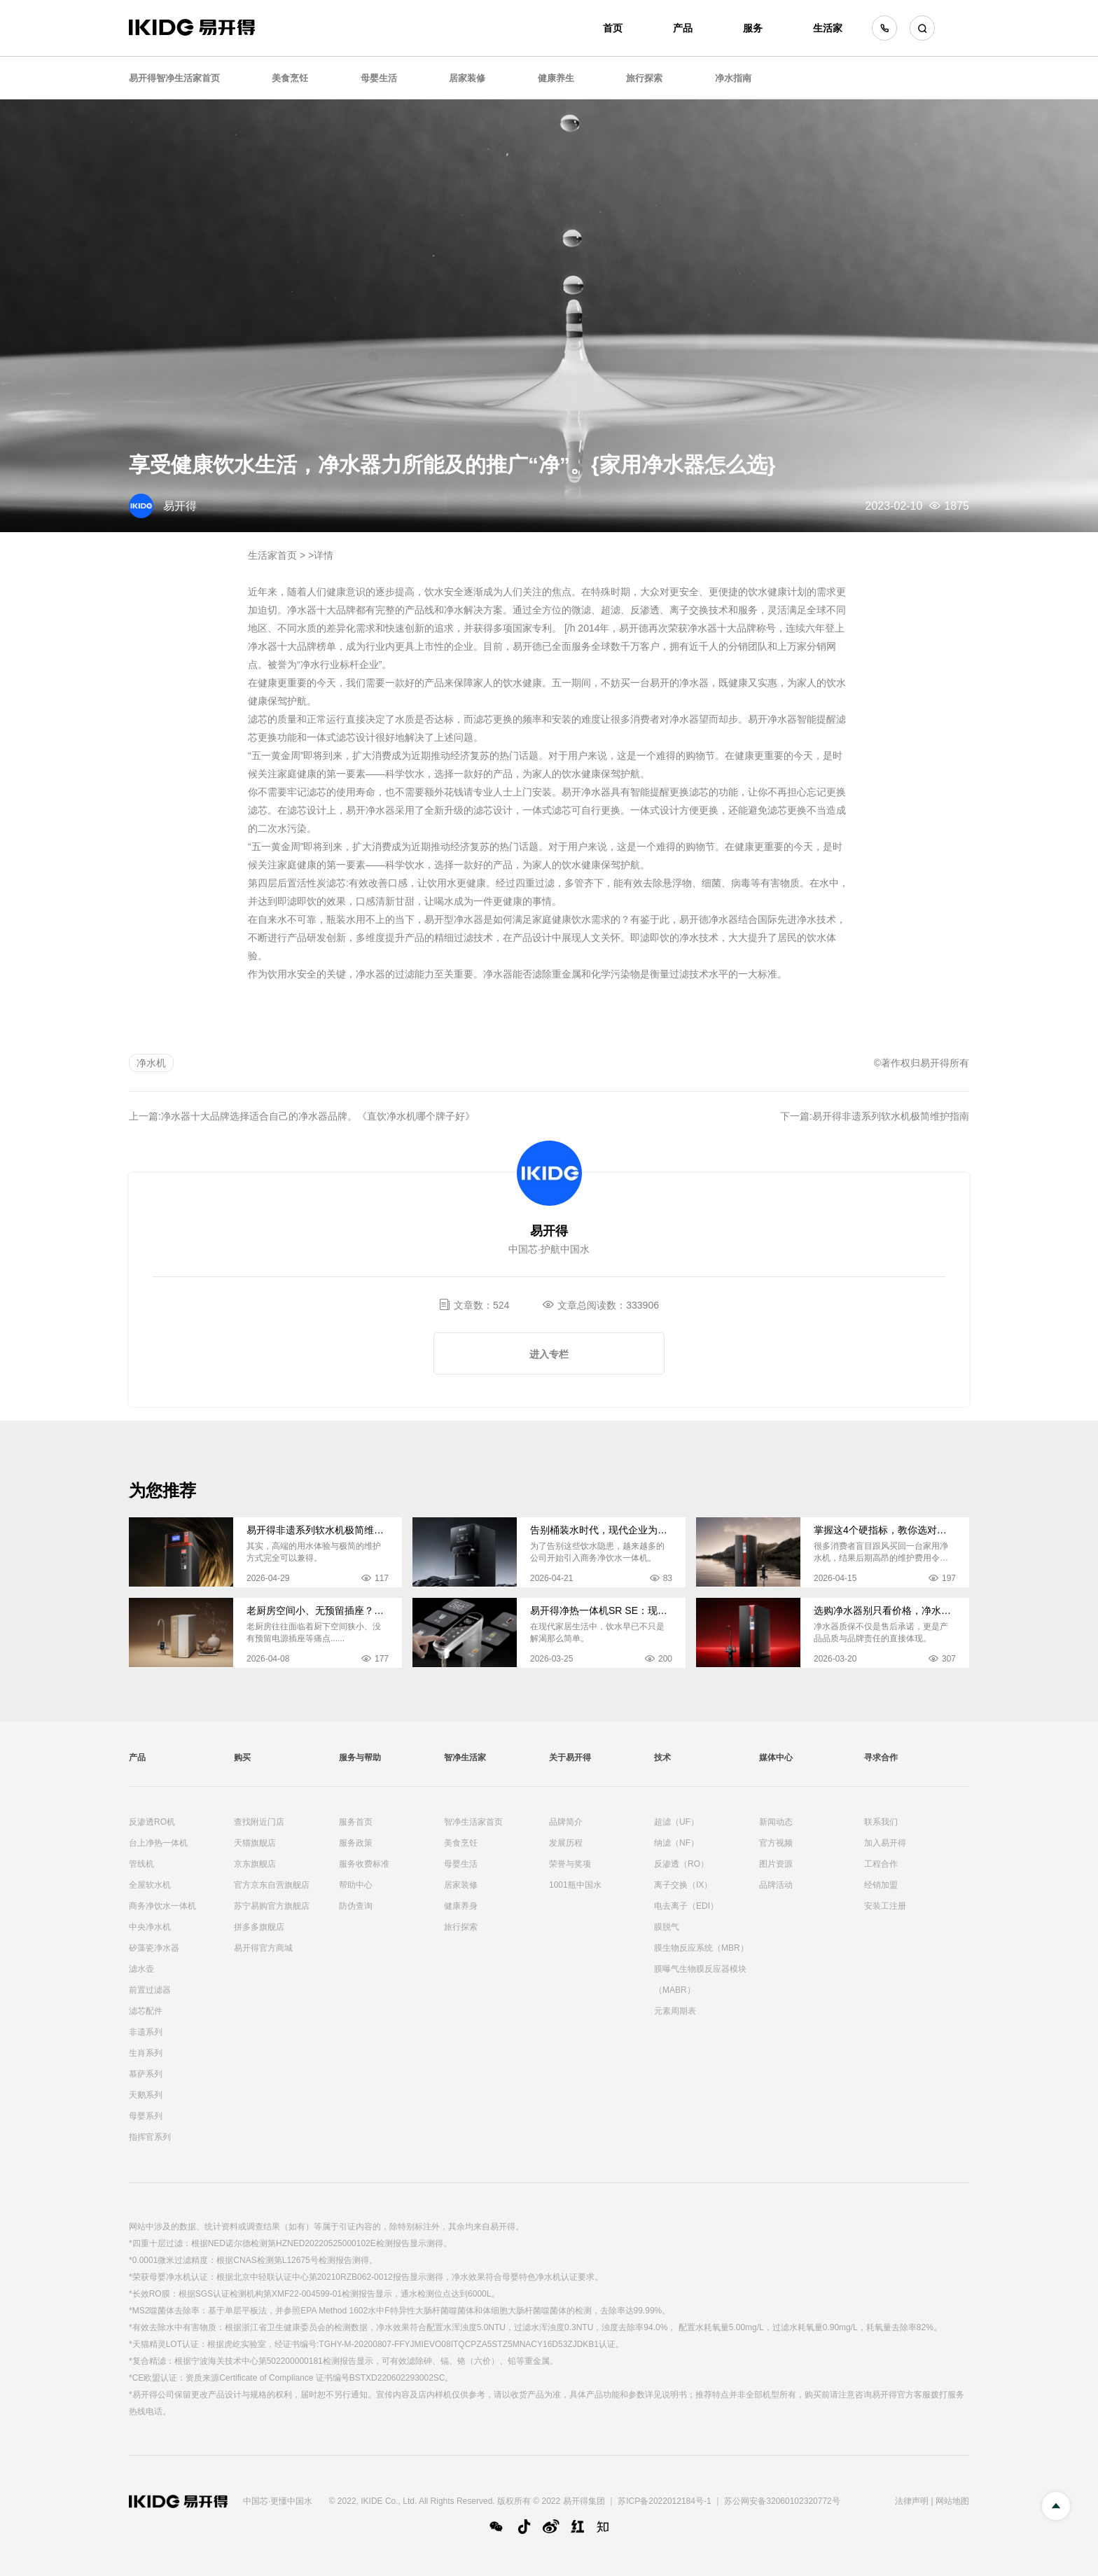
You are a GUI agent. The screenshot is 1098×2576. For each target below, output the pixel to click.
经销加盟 (881, 1885)
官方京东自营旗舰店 (272, 1885)
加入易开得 (885, 1843)
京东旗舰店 (255, 1864)
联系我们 (881, 1822)
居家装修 (467, 78)
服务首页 (356, 1822)
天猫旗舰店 (255, 1843)
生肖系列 (145, 2053)
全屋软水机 (150, 1885)
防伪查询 (356, 1906)
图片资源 (776, 1864)
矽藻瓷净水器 (154, 1948)
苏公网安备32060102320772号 (782, 2501)
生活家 (827, 28)
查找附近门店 (259, 1822)
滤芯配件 (145, 2011)
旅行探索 (644, 78)
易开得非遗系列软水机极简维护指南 (890, 1116)
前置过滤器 (150, 1990)
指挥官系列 (150, 2137)
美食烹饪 (290, 78)
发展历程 (566, 1843)
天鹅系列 (145, 2095)
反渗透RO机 (152, 1822)
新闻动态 (776, 1822)
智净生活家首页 (473, 1822)
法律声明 (912, 2501)
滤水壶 (141, 1969)
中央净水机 (150, 1927)
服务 (753, 28)
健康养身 (461, 1906)
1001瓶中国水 (575, 1885)
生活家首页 (272, 555)
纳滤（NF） (676, 1843)
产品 (683, 28)
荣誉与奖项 (570, 1864)
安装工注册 (885, 1906)
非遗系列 (145, 2032)
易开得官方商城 (263, 1948)
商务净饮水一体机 (162, 1906)
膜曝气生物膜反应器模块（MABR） (700, 1979)
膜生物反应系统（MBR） (701, 1948)
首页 (613, 28)
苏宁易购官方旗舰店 (272, 1906)
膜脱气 (666, 1927)
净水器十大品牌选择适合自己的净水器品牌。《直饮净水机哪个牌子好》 (318, 1116)
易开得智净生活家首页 (174, 78)
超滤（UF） (676, 1822)
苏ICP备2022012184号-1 (664, 2501)
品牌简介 (566, 1822)
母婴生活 (379, 78)
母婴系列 (145, 2116)
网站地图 (952, 2501)
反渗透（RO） (681, 1864)
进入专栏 (549, 1354)
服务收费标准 (364, 1864)
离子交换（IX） (683, 1885)
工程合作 (881, 1864)
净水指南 (733, 78)
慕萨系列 (145, 2074)
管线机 (141, 1864)
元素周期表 (675, 2011)
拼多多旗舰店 (259, 1927)
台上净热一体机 (158, 1843)
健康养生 (556, 78)
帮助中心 (356, 1885)
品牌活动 (776, 1885)
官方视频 (776, 1843)
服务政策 (356, 1843)
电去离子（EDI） (686, 1906)
